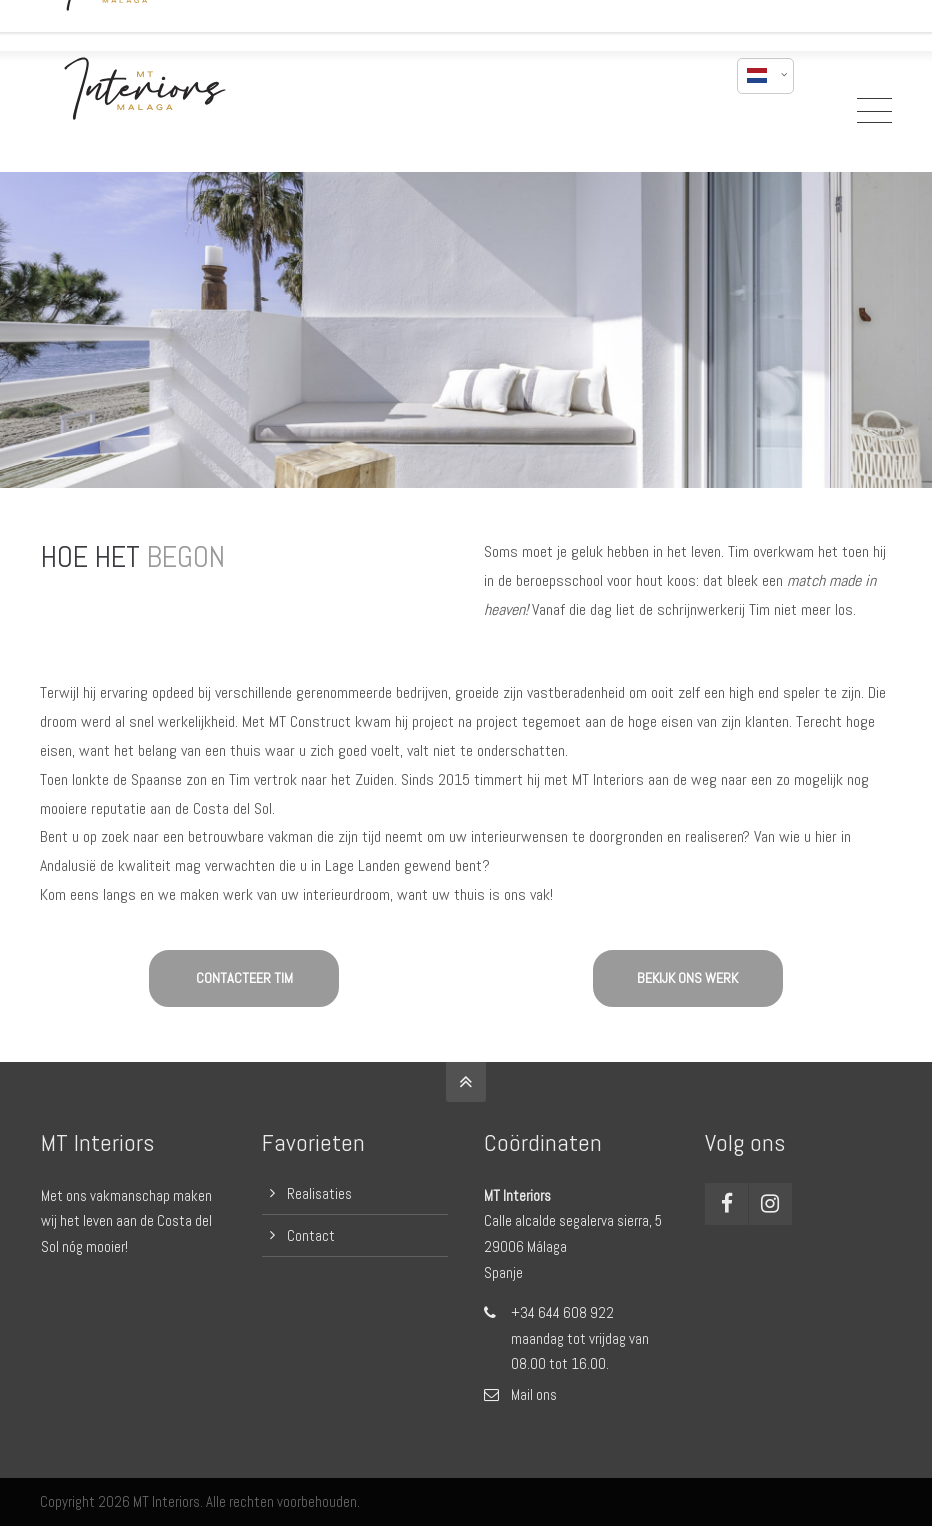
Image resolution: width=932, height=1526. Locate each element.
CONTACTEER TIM (244, 978)
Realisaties (319, 1193)
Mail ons (534, 1394)
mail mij (684, 17)
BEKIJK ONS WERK (687, 978)
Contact (311, 1235)
